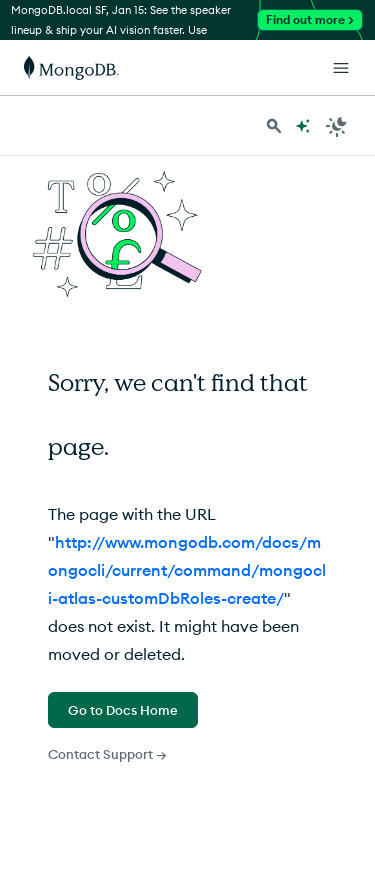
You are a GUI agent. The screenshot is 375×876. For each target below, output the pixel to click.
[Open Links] (341, 68)
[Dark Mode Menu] (337, 126)
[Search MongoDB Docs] (274, 126)
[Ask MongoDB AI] (303, 126)
